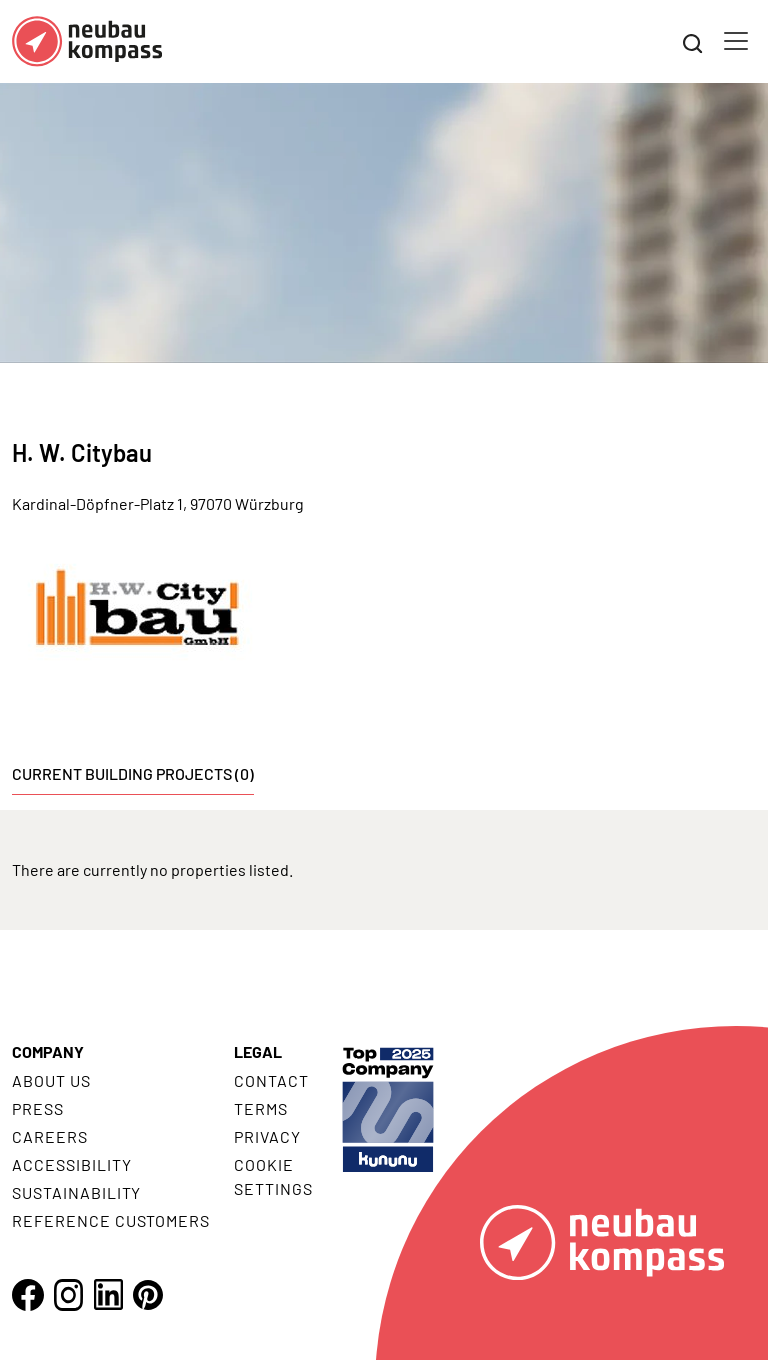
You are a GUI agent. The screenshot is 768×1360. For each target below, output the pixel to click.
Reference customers (111, 1220)
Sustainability (76, 1192)
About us (51, 1080)
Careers (50, 1136)
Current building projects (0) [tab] (133, 773)
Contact (271, 1080)
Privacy (267, 1136)
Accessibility (71, 1164)
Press (38, 1108)
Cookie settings (273, 1176)
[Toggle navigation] (736, 41)
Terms (261, 1108)
